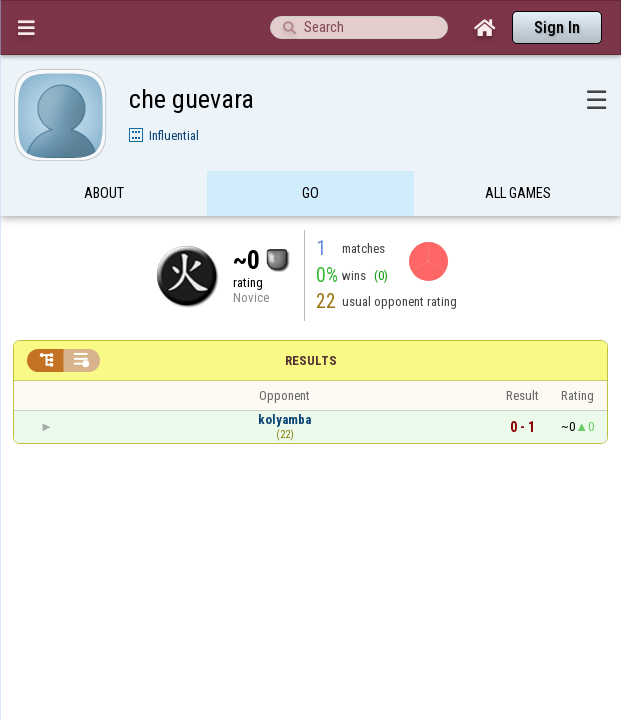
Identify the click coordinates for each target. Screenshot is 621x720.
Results (311, 321)
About (104, 154)
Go (310, 154)
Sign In (557, 27)
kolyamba (284, 380)
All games (518, 154)
